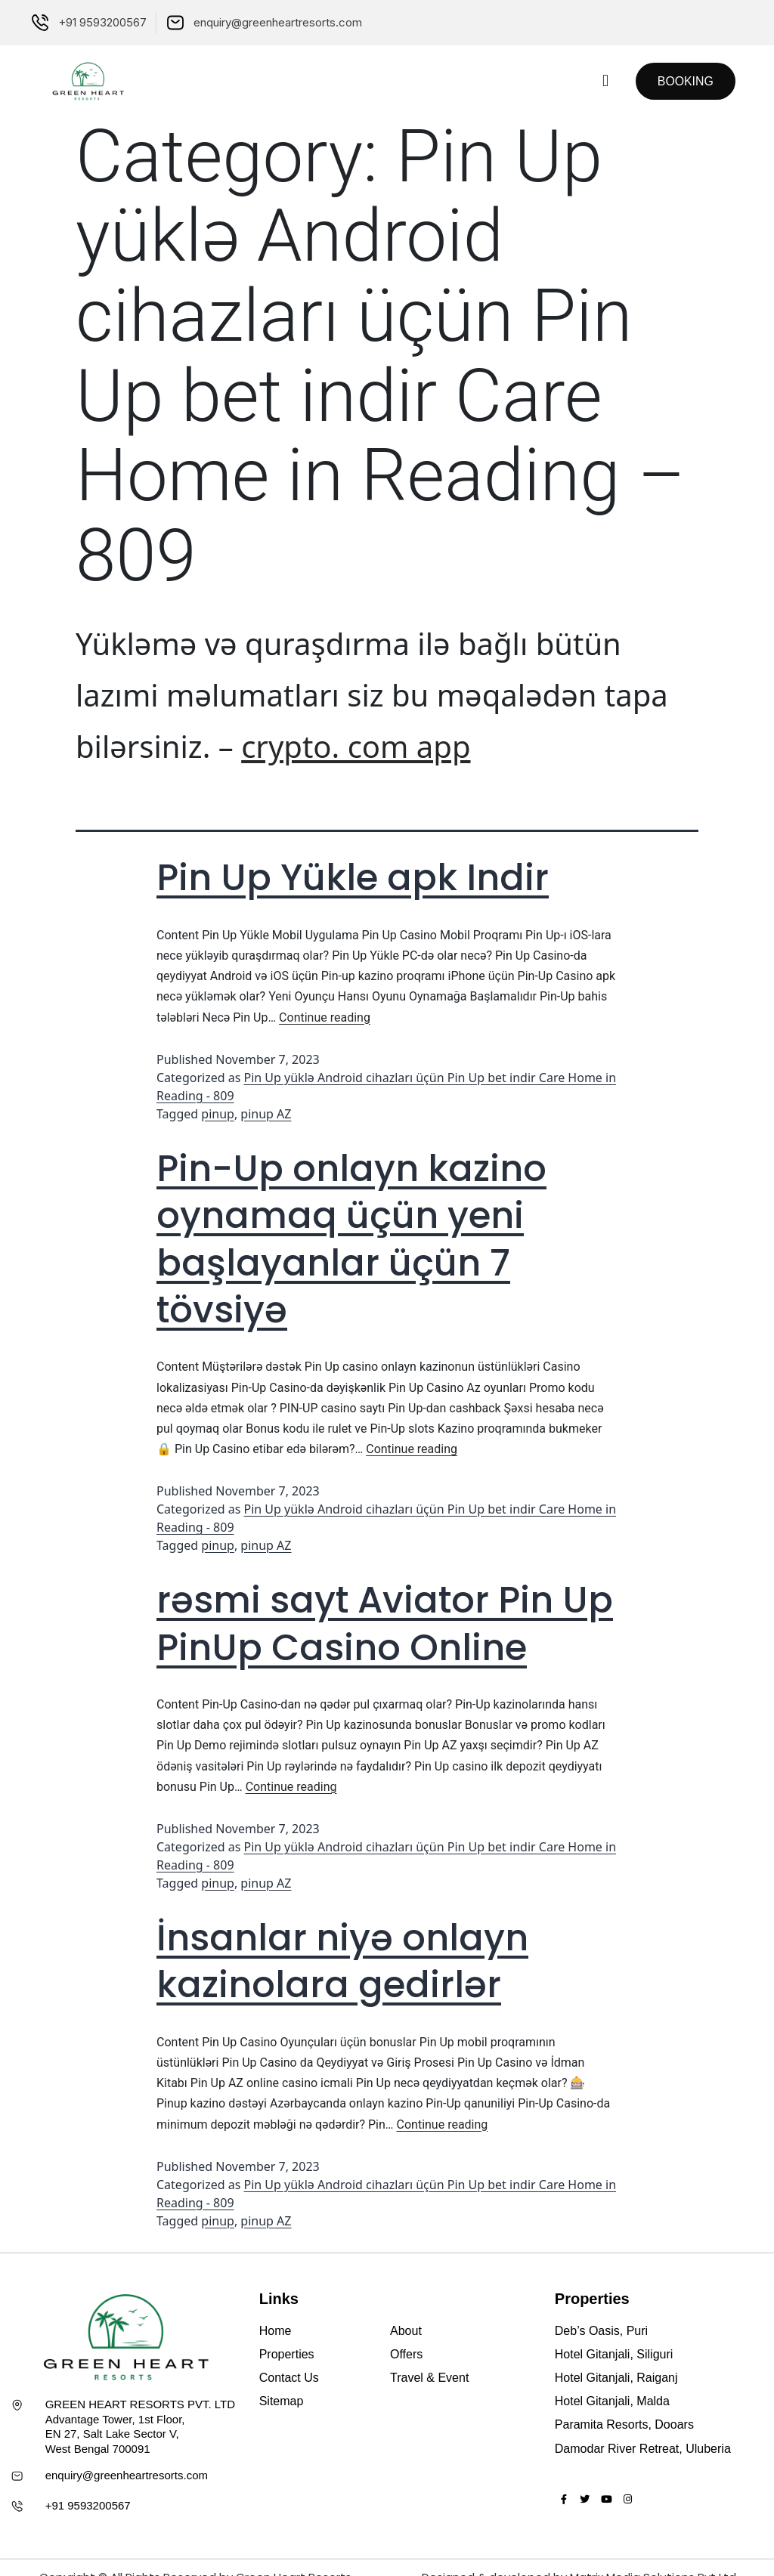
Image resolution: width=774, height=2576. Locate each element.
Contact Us (289, 2377)
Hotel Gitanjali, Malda (612, 2401)
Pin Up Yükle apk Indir (352, 877)
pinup (217, 1114)
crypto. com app (355, 746)
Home (275, 2330)
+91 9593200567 (88, 2505)
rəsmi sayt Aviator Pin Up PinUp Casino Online (384, 1623)
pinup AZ (265, 1114)
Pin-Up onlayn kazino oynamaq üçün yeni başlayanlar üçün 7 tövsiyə (351, 1239)
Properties (286, 2354)
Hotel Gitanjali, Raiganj (616, 2377)
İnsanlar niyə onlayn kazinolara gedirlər (342, 1961)
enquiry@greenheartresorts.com (126, 2475)
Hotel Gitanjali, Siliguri (614, 2354)
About (406, 2330)
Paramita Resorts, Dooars (624, 2424)
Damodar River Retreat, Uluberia (643, 2448)
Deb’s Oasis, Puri (601, 2330)
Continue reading (324, 1017)
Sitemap (281, 2401)
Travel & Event (429, 2377)
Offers (406, 2354)
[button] (603, 81)
